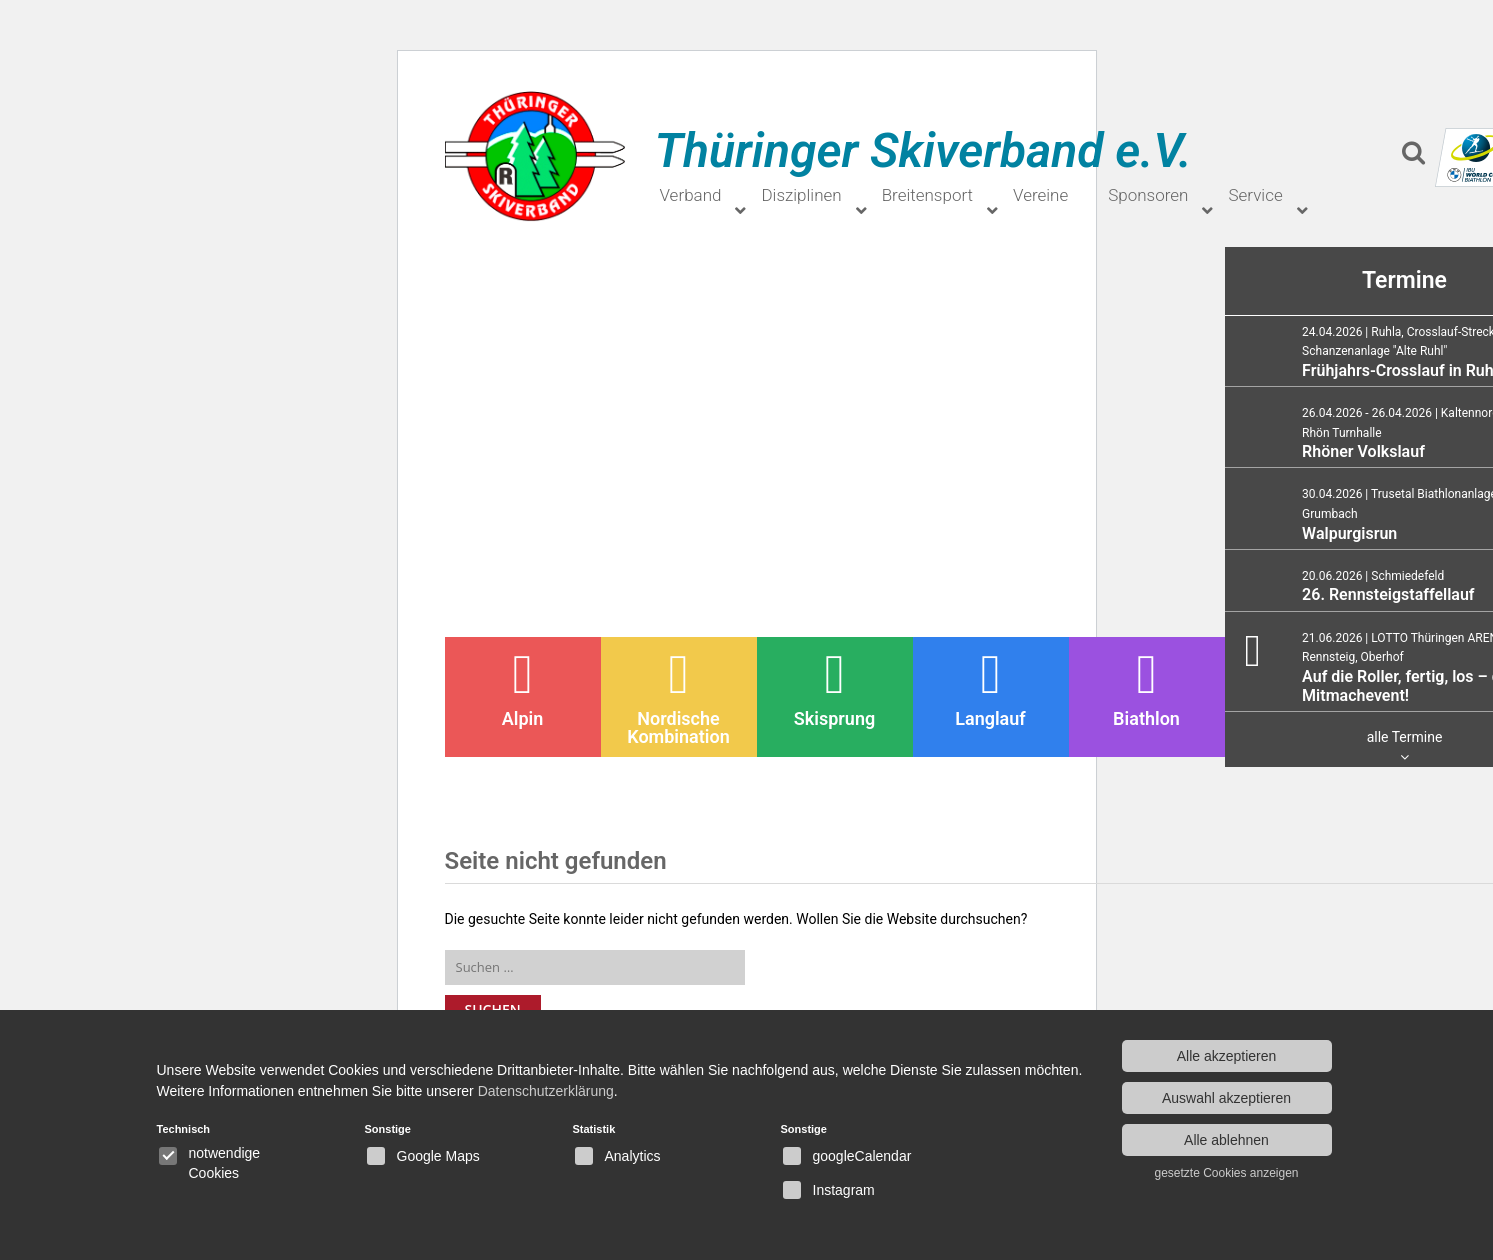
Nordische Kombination (678, 697)
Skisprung (834, 688)
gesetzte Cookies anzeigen (1226, 1173)
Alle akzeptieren (1227, 1056)
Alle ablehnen (1226, 1140)
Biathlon (1146, 688)
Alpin (523, 688)
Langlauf (990, 688)
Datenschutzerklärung (546, 1091)
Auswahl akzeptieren (1226, 1098)
